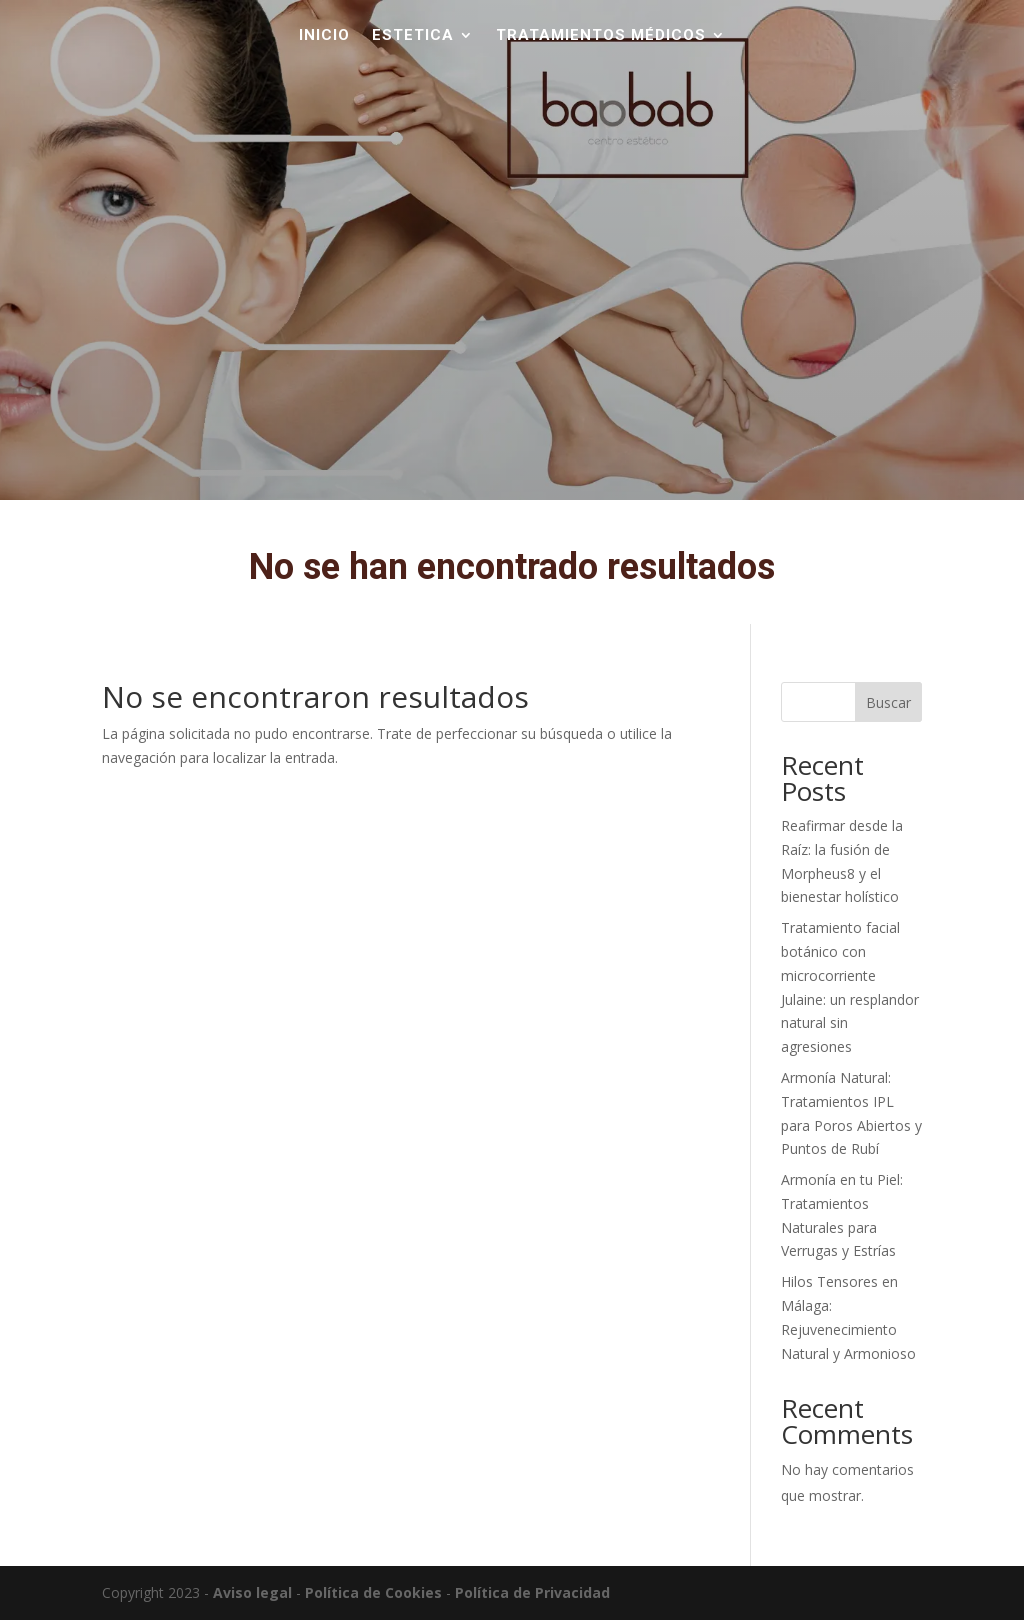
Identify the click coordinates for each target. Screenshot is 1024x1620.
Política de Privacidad (532, 1592)
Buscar (888, 702)
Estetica (413, 36)
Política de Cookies (373, 1592)
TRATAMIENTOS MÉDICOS (601, 36)
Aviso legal (252, 1592)
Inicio (324, 36)
